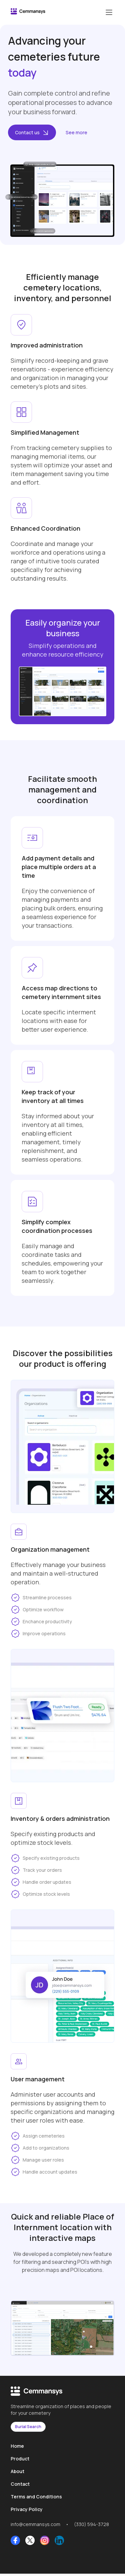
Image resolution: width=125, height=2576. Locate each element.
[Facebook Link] (15, 2541)
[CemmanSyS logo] (28, 12)
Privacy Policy (27, 2509)
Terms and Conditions (36, 2496)
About (17, 2471)
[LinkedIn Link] (59, 2541)
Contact (20, 2484)
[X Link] (30, 2541)
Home (17, 2446)
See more (76, 132)
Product (20, 2458)
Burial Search (28, 2426)
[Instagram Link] (44, 2541)
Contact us (32, 132)
